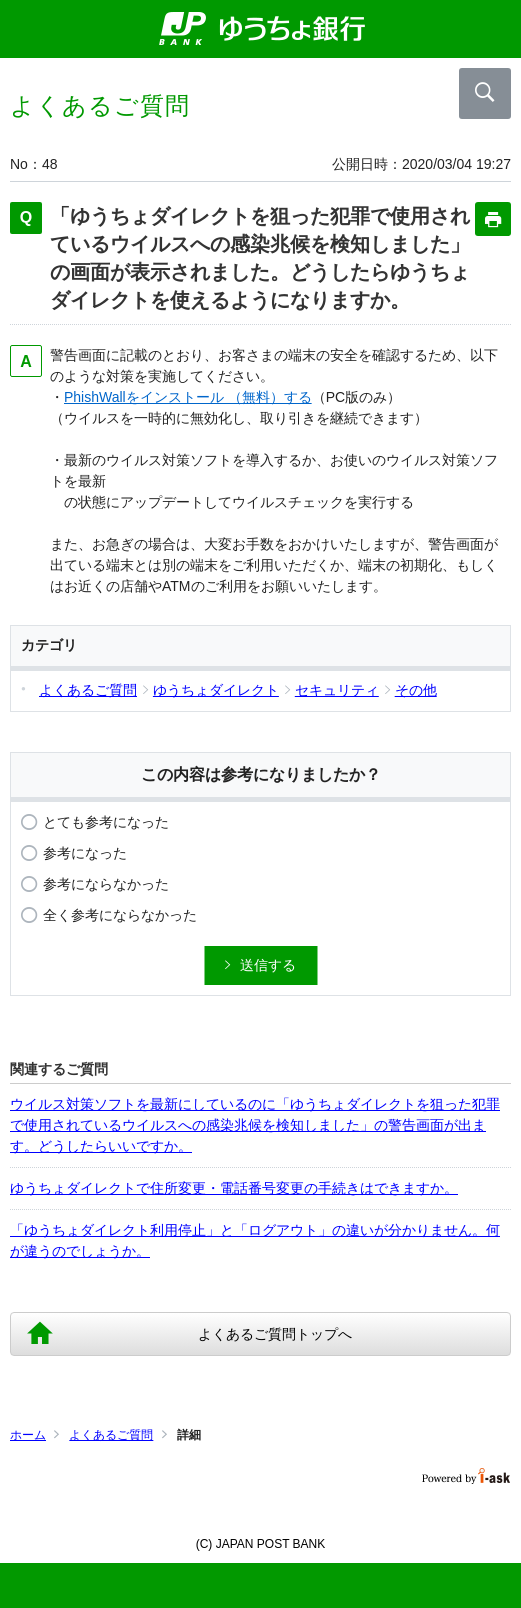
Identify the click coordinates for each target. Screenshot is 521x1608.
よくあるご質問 (111, 1435)
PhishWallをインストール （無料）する (188, 397)
